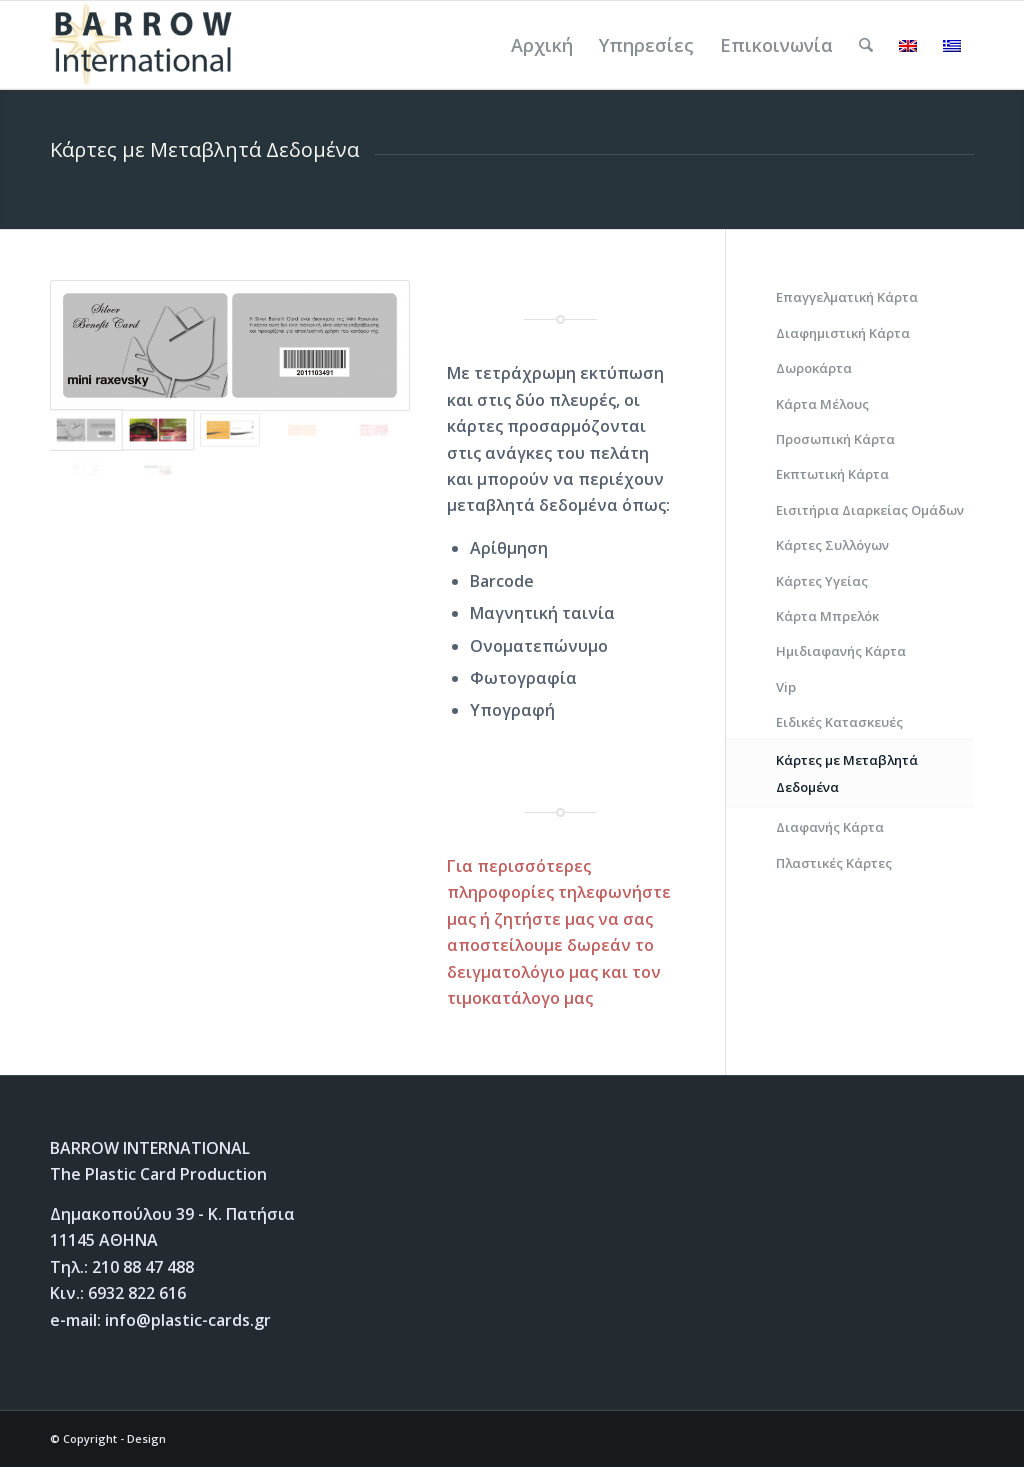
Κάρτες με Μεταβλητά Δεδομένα (847, 773)
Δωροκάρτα (814, 368)
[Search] (866, 45)
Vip (786, 687)
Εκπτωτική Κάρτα (832, 474)
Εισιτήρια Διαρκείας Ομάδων (870, 510)
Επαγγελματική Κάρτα (847, 297)
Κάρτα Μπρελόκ (827, 616)
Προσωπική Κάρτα (835, 439)
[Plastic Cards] (145, 45)
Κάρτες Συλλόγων (832, 545)
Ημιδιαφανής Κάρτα (841, 651)
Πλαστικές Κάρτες (834, 863)
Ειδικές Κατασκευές (839, 722)
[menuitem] (542, 45)
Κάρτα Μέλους (822, 404)
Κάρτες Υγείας (822, 581)
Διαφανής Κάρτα (830, 827)
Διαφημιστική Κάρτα (843, 333)
